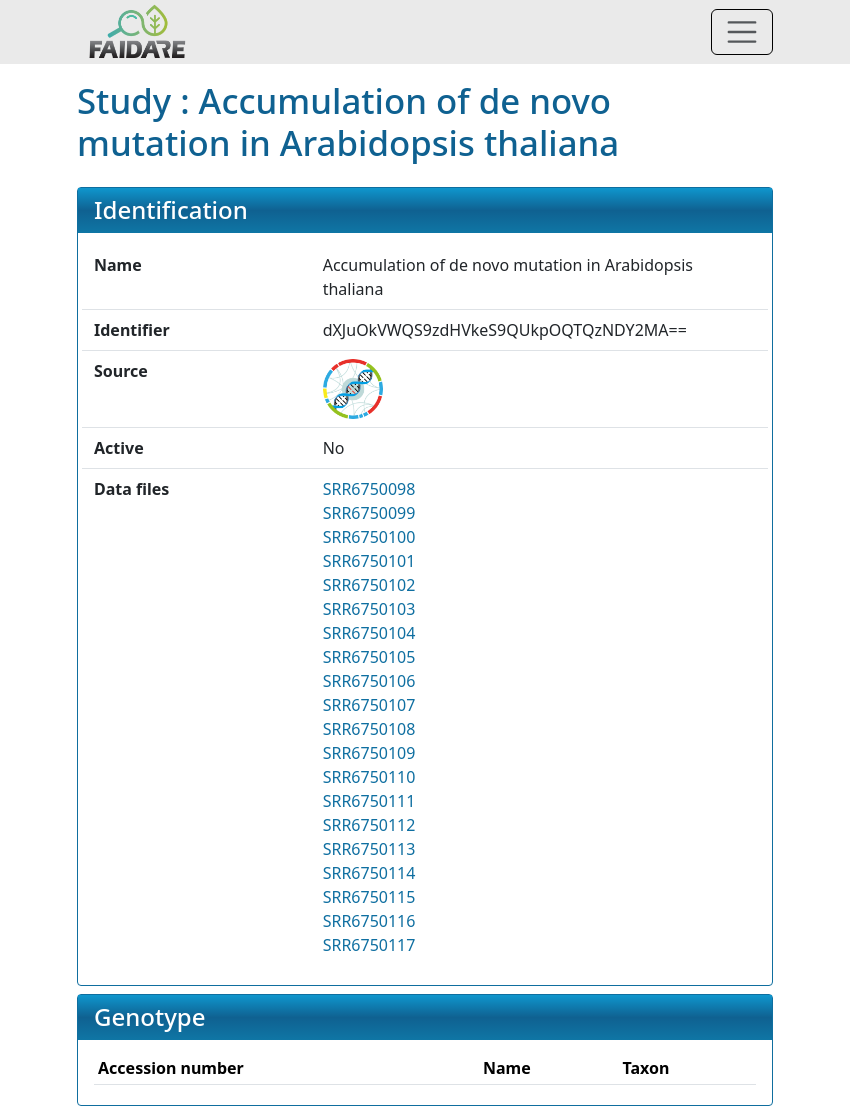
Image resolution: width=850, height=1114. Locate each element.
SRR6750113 (369, 849)
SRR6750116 (369, 921)
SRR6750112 (369, 825)
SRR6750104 (369, 633)
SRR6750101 (369, 561)
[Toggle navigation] (742, 32)
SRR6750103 (369, 609)
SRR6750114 (369, 873)
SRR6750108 (369, 729)
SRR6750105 (369, 657)
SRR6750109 (369, 753)
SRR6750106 (369, 681)
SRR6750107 (369, 705)
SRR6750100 (369, 537)
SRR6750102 (369, 585)
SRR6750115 (369, 897)
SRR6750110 (369, 777)
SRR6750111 (369, 801)
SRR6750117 (369, 945)
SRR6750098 (369, 489)
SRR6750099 (369, 513)
